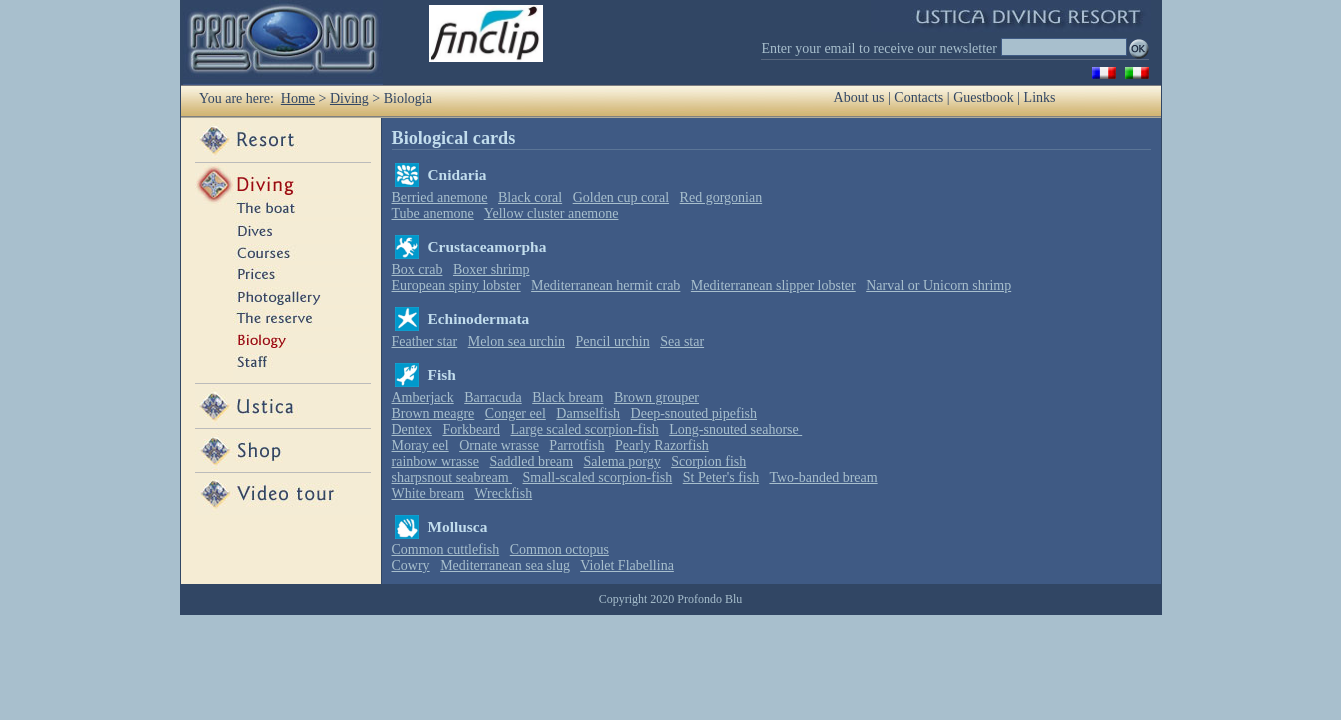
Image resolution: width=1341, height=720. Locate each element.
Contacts (918, 97)
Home (298, 98)
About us (859, 97)
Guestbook (983, 97)
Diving (349, 98)
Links (1040, 97)
